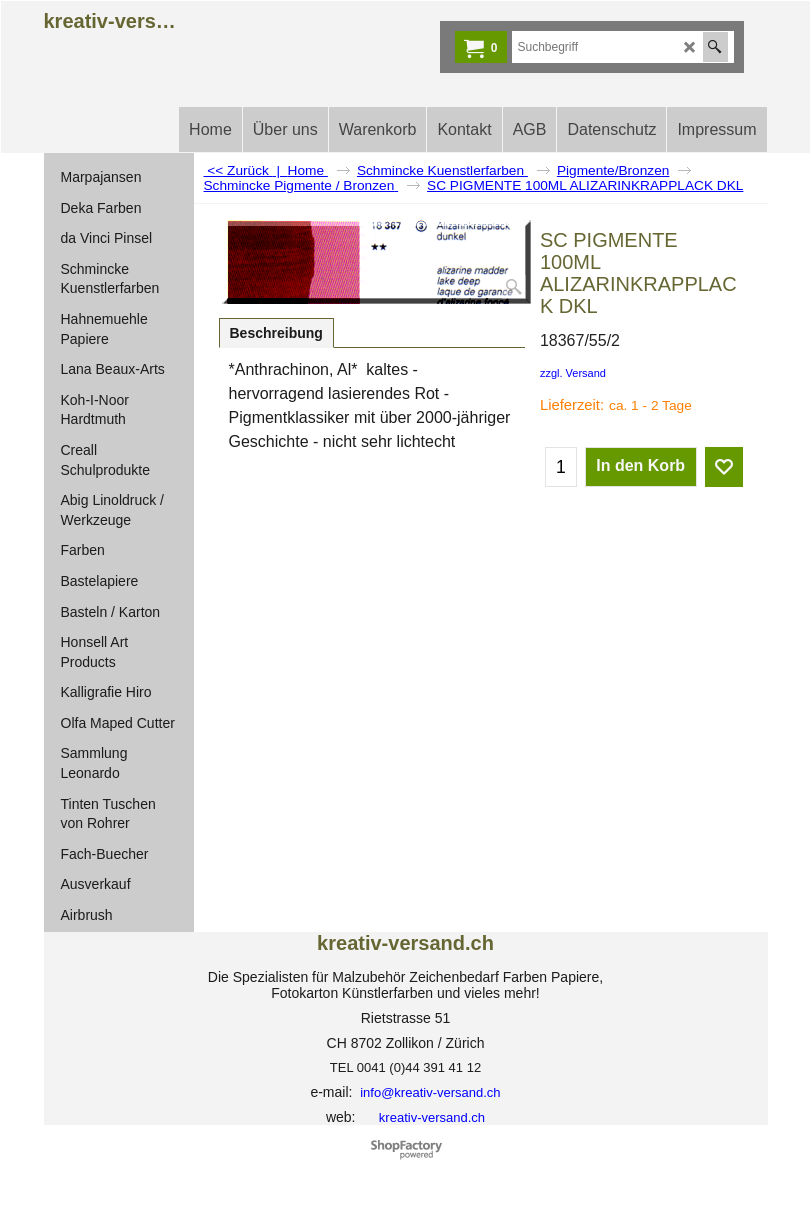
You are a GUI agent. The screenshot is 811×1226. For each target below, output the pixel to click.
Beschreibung (276, 333)
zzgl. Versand (573, 373)
